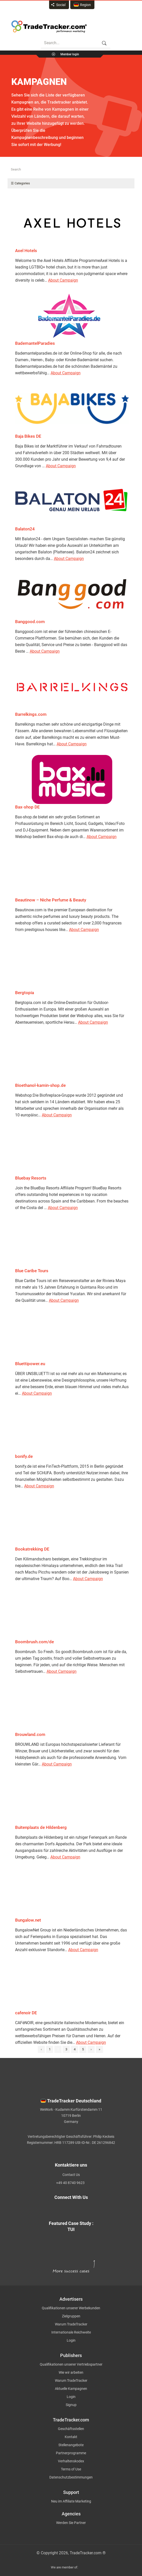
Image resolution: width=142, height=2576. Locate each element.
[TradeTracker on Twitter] (53, 2209)
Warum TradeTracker (71, 2324)
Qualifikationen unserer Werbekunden (71, 2308)
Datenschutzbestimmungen (71, 2477)
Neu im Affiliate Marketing (71, 2501)
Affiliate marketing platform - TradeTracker (49, 26)
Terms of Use (71, 2469)
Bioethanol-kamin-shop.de (40, 1085)
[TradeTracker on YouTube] (90, 2209)
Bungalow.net (28, 1920)
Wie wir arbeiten (71, 2372)
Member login (69, 54)
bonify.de (24, 1456)
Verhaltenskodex (71, 2461)
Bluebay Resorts (30, 1178)
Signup (71, 2405)
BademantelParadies (35, 343)
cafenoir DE (26, 2012)
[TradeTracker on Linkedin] (77, 2209)
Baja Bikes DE (28, 436)
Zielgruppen (71, 2316)
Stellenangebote (71, 2445)
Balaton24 (25, 528)
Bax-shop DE (27, 806)
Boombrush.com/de (34, 1641)
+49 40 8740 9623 (70, 2183)
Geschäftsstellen (71, 2429)
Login (71, 2340)
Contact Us (71, 2175)
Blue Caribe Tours (31, 1270)
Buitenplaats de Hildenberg (41, 1827)
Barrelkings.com (31, 714)
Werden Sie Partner (71, 2523)
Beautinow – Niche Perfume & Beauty (50, 899)
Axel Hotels (26, 250)
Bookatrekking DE (32, 1549)
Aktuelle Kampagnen (71, 2389)
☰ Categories (20, 183)
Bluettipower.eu (30, 1363)
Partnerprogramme (71, 2453)
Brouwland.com (30, 1734)
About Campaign (63, 280)
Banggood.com (30, 621)
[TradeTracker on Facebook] (65, 2209)
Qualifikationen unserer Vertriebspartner (71, 2364)
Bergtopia (24, 992)
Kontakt (71, 2437)
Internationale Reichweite (71, 2332)
